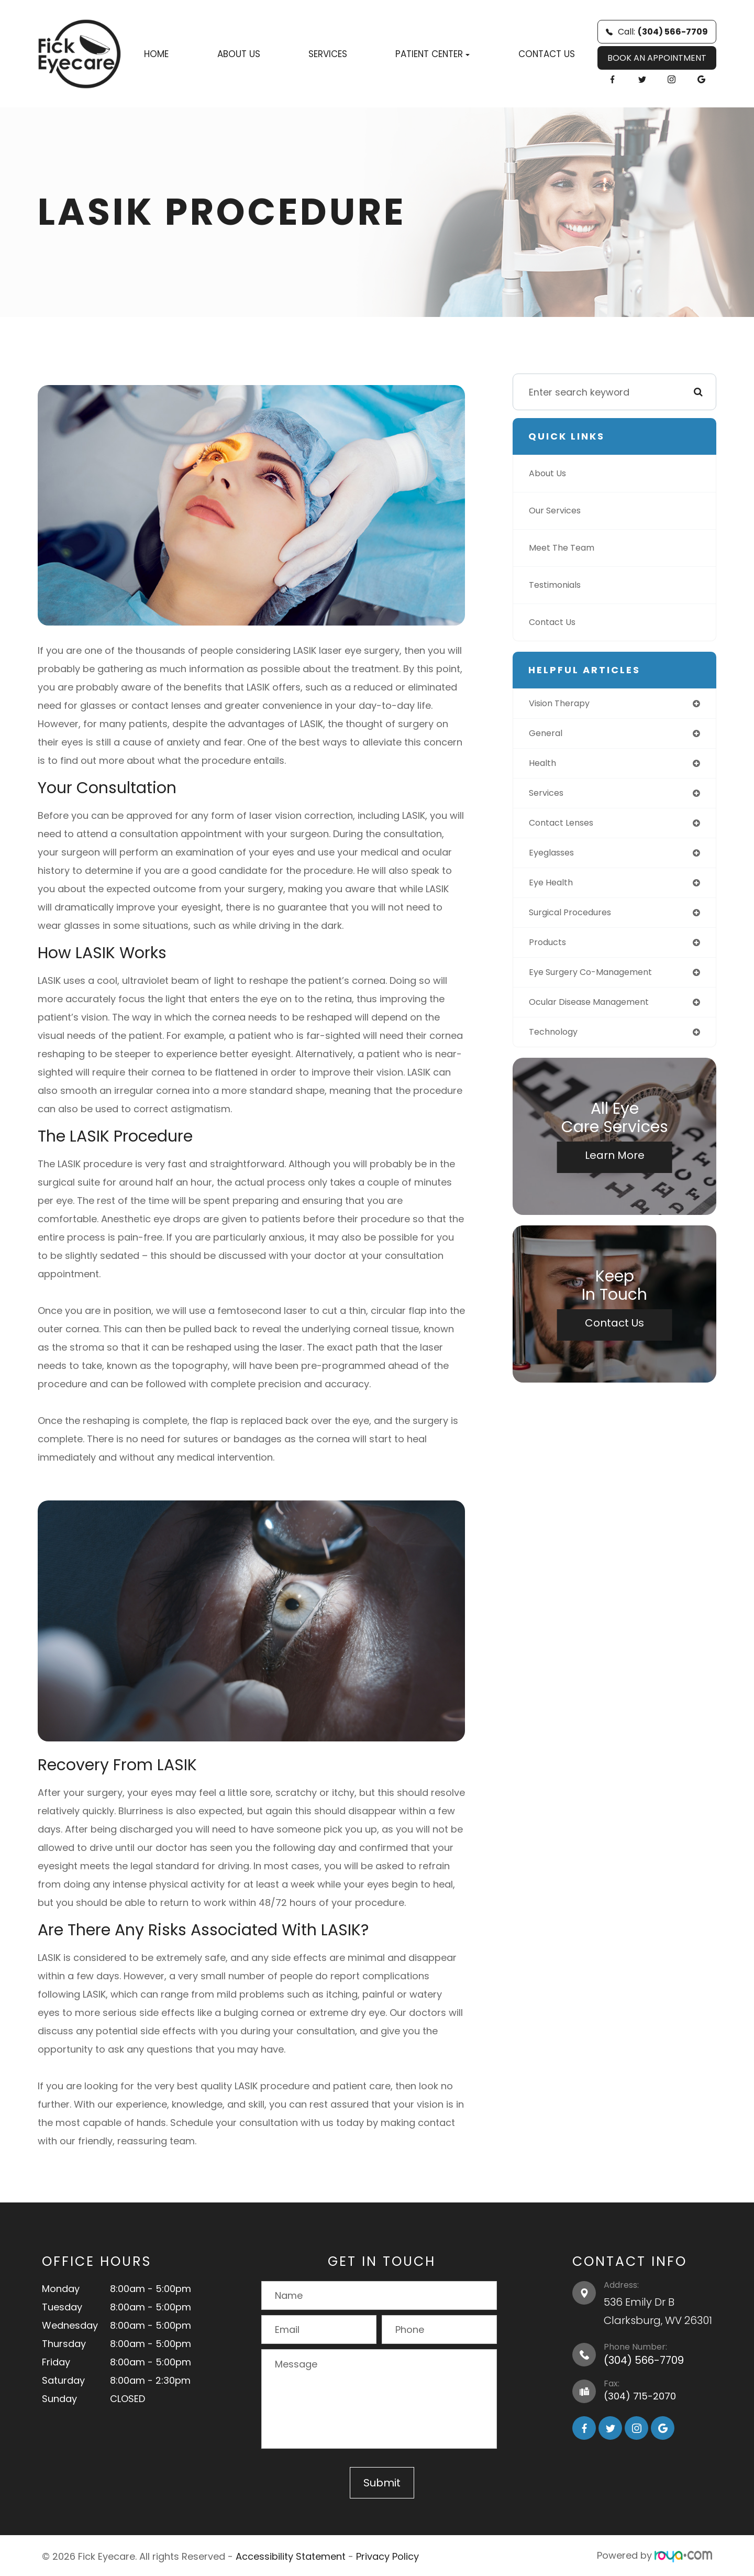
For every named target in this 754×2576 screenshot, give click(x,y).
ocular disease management (596, 1013)
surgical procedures (576, 920)
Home (156, 54)
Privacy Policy (387, 2555)
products (550, 951)
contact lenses (565, 827)
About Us (238, 54)
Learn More (615, 1167)
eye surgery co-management (598, 982)
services (548, 796)
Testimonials (559, 584)
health (544, 765)
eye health (553, 889)
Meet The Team (565, 547)
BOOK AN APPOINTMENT (656, 58)
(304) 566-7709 (644, 2360)
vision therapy (563, 703)
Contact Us (546, 54)
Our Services (558, 510)
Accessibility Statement (291, 2555)
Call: (657, 32)
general (547, 734)
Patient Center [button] (432, 54)
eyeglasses (555, 858)
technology (556, 1043)
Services (327, 54)
